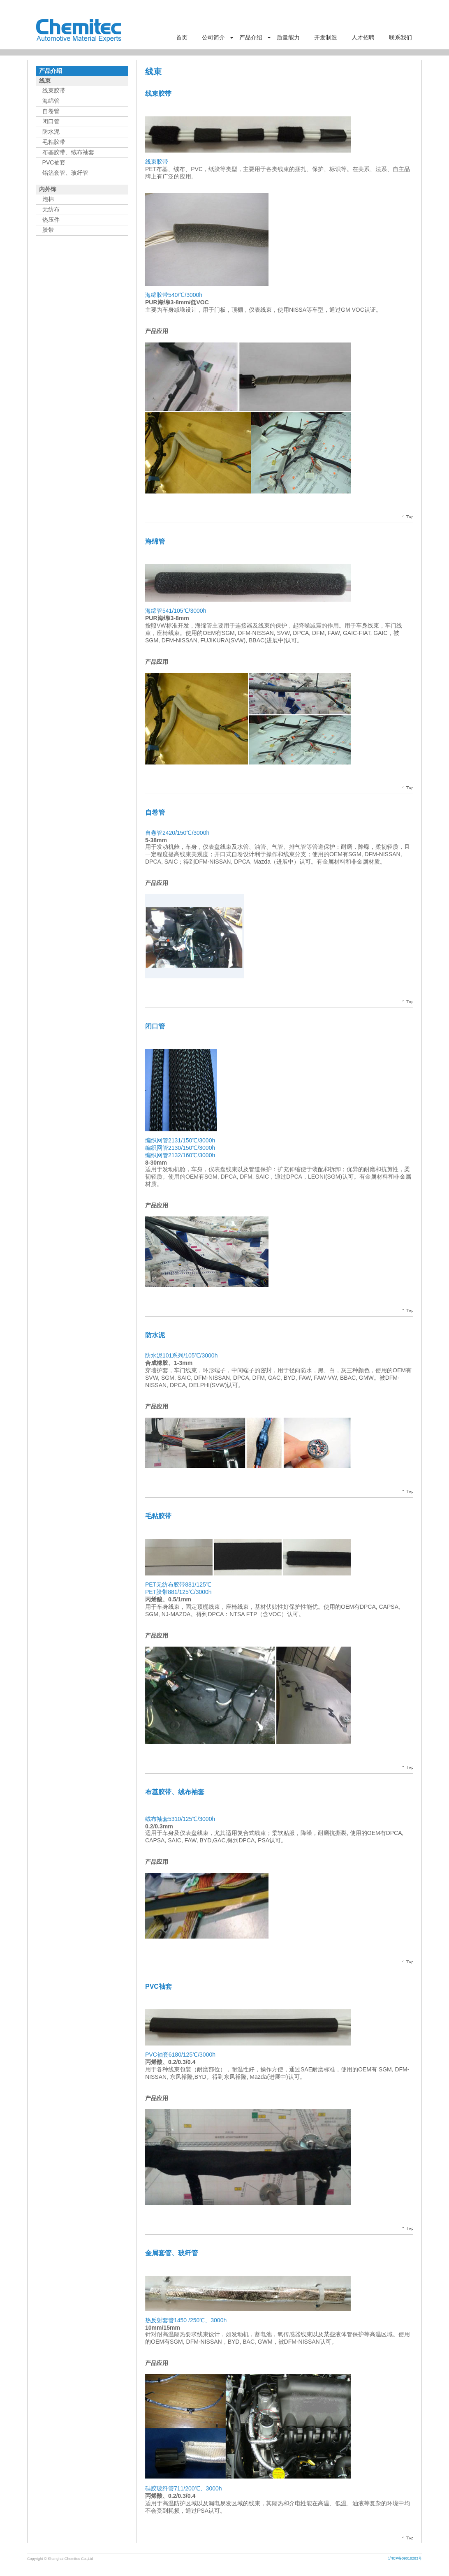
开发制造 (325, 37)
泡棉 (48, 199)
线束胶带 (53, 90)
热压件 (51, 219)
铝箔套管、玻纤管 (65, 172)
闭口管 (51, 121)
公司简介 (213, 37)
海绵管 (51, 100)
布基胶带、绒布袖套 (68, 152)
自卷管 (51, 111)
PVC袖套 (54, 162)
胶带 (48, 230)
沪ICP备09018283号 (405, 2558)
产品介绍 (250, 37)
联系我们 (400, 37)
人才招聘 (363, 37)
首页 (181, 37)
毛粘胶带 (53, 142)
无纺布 (51, 209)
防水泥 (51, 131)
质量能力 (288, 37)
